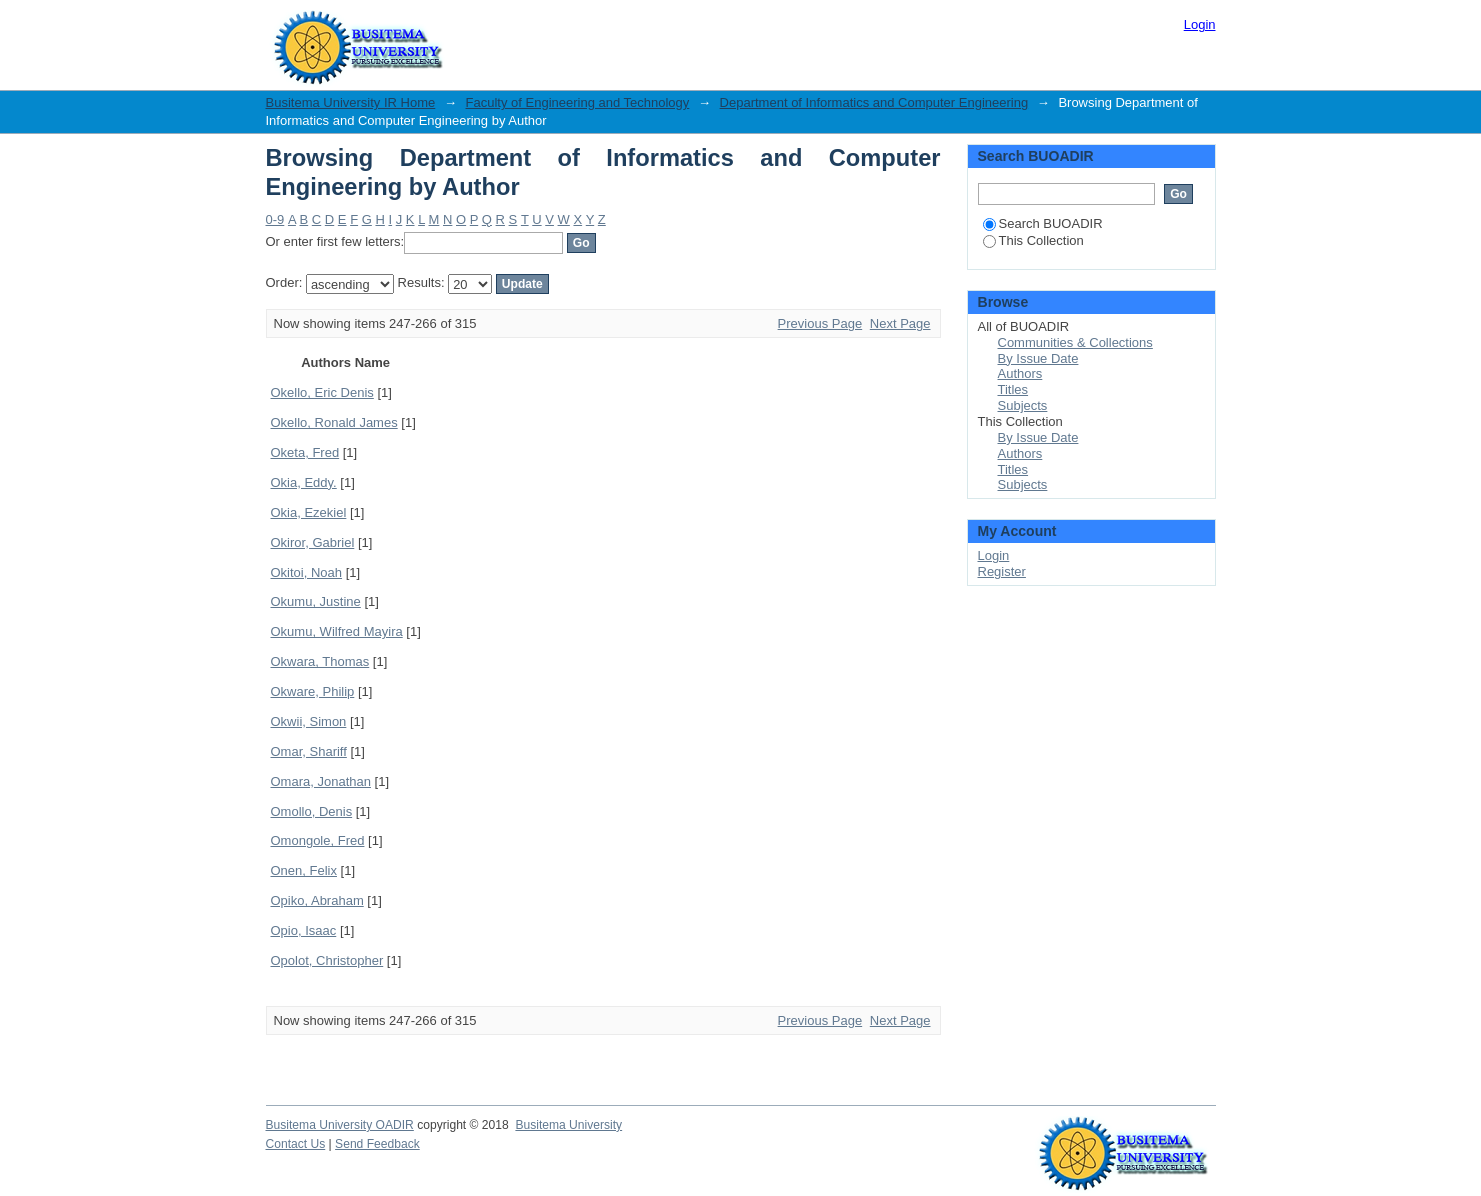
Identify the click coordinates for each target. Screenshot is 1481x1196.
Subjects (1023, 405)
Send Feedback (377, 1144)
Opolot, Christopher (327, 960)
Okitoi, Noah (307, 572)
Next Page (900, 323)
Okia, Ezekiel (309, 512)
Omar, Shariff (309, 751)
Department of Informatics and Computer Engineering (874, 102)
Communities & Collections (1075, 342)
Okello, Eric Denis (322, 392)
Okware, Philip (313, 691)
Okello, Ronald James (334, 422)
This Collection (1033, 240)
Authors (1020, 373)
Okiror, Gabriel (313, 542)
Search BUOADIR (1043, 223)
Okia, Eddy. (304, 482)
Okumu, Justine (316, 601)
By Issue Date (1038, 358)
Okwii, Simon (309, 721)
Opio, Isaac (304, 930)
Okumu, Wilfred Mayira (337, 631)
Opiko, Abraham (317, 900)
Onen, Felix (304, 870)
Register (1002, 571)
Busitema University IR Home (351, 102)
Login (1200, 24)
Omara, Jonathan (321, 781)
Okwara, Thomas (320, 661)
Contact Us (296, 1144)
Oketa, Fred (305, 452)
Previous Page (820, 323)
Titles (1013, 389)
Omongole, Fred (318, 840)
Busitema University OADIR (340, 1125)
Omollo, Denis (312, 811)
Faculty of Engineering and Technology (578, 102)
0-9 (275, 219)
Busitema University (568, 1125)
